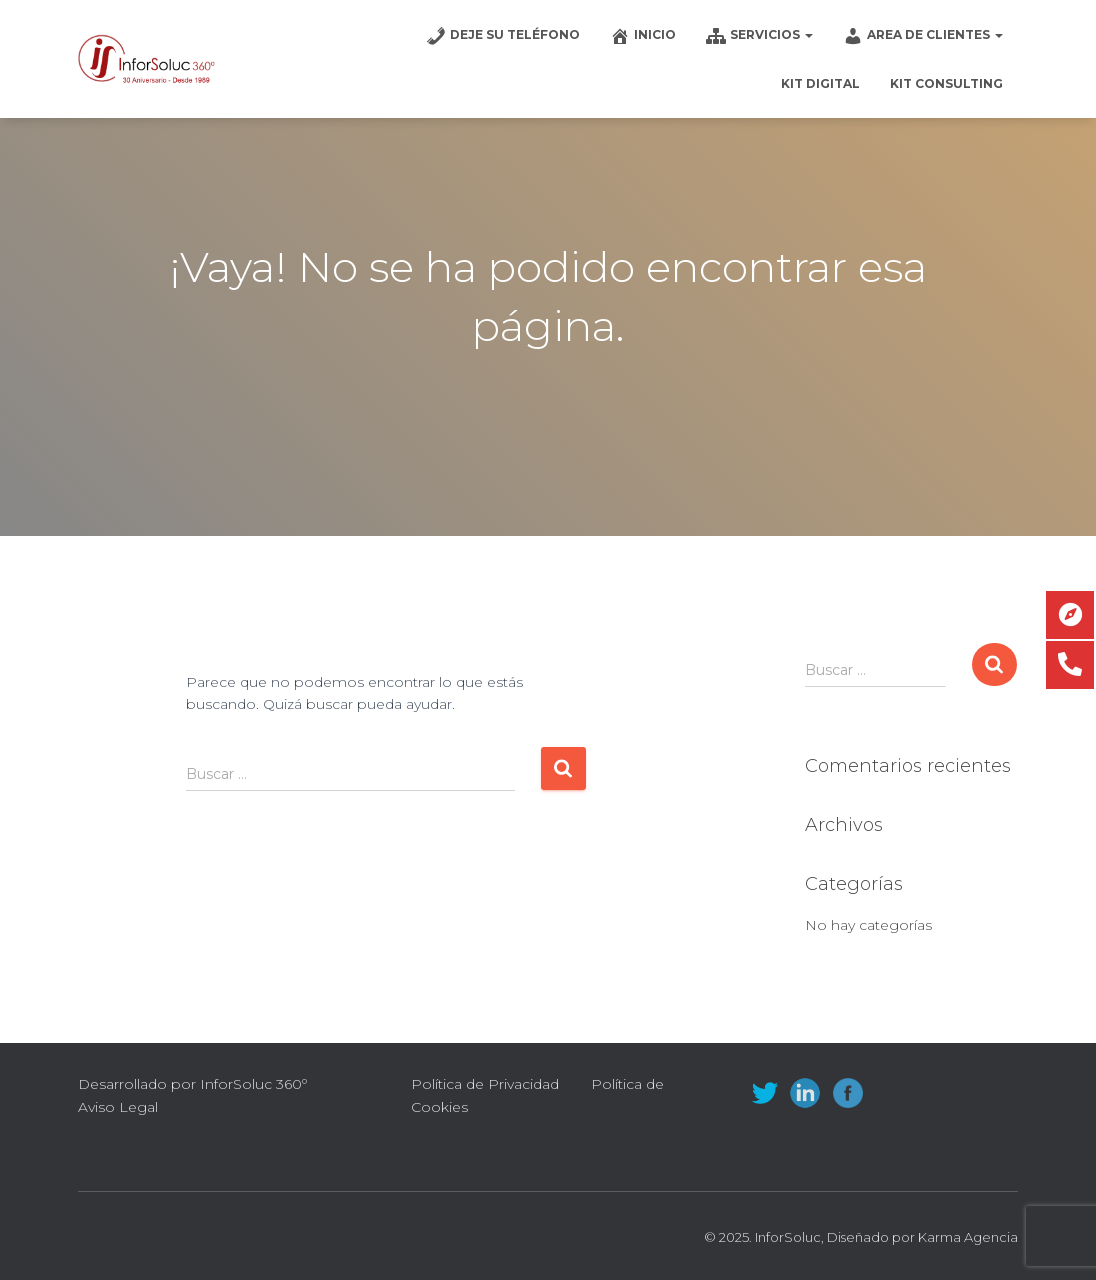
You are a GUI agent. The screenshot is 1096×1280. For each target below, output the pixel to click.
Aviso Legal (118, 1107)
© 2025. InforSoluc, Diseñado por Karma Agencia (861, 1237)
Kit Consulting (946, 83)
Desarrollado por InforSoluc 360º (192, 1084)
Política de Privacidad (485, 1084)
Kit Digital (820, 83)
